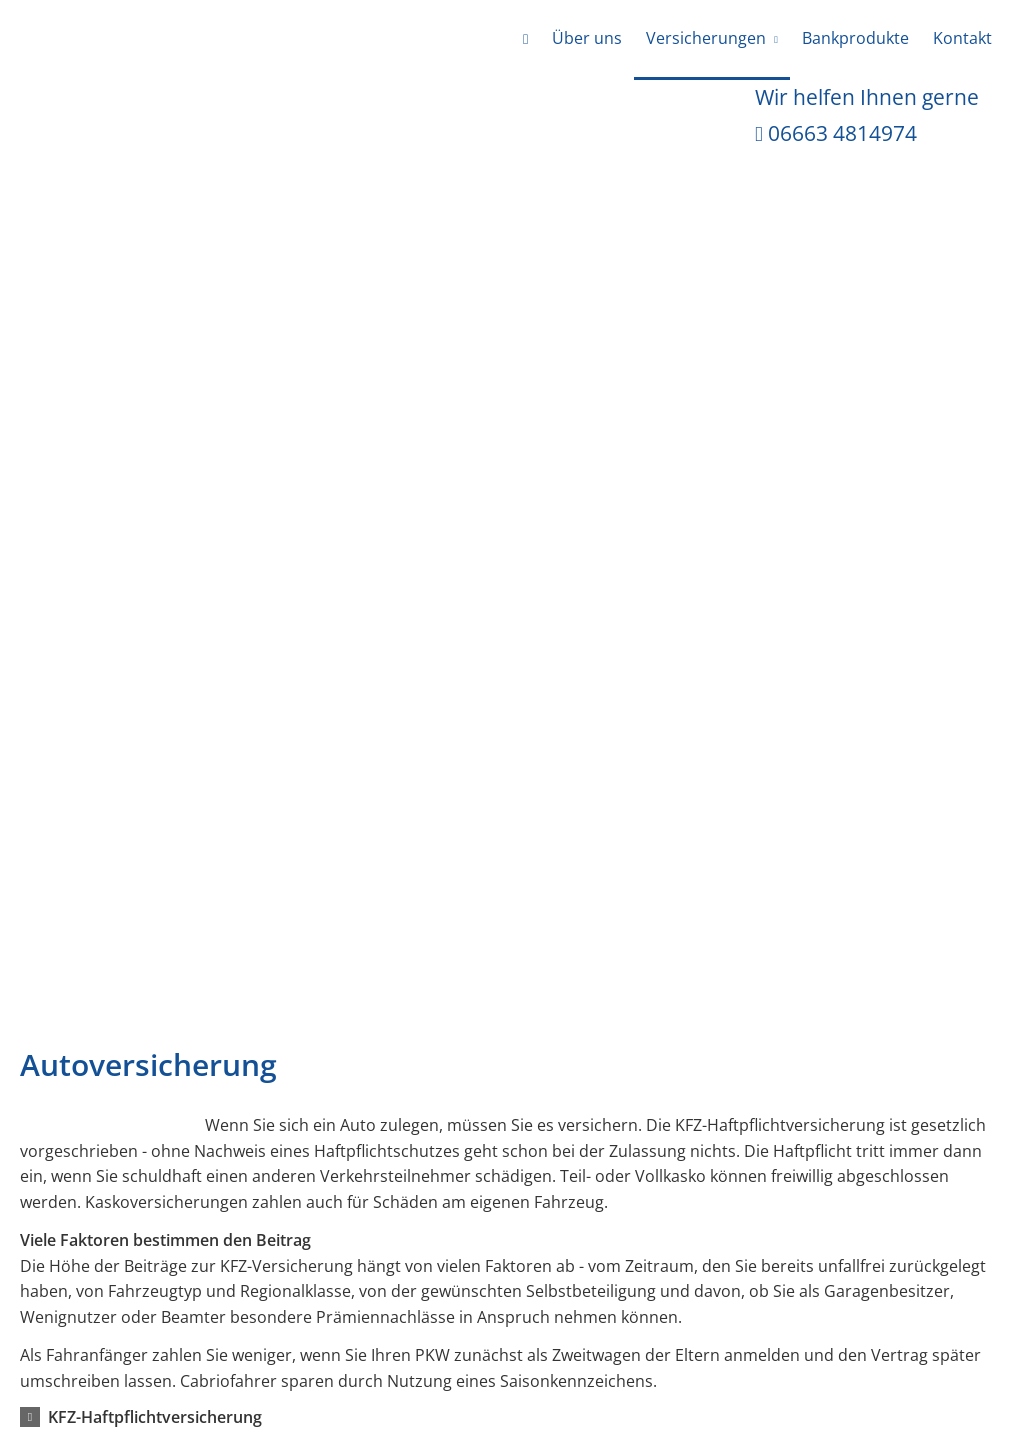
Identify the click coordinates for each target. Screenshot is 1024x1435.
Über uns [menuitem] (587, 38)
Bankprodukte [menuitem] (855, 38)
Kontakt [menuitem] (962, 38)
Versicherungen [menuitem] (706, 38)
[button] (155, 1417)
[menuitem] (525, 40)
